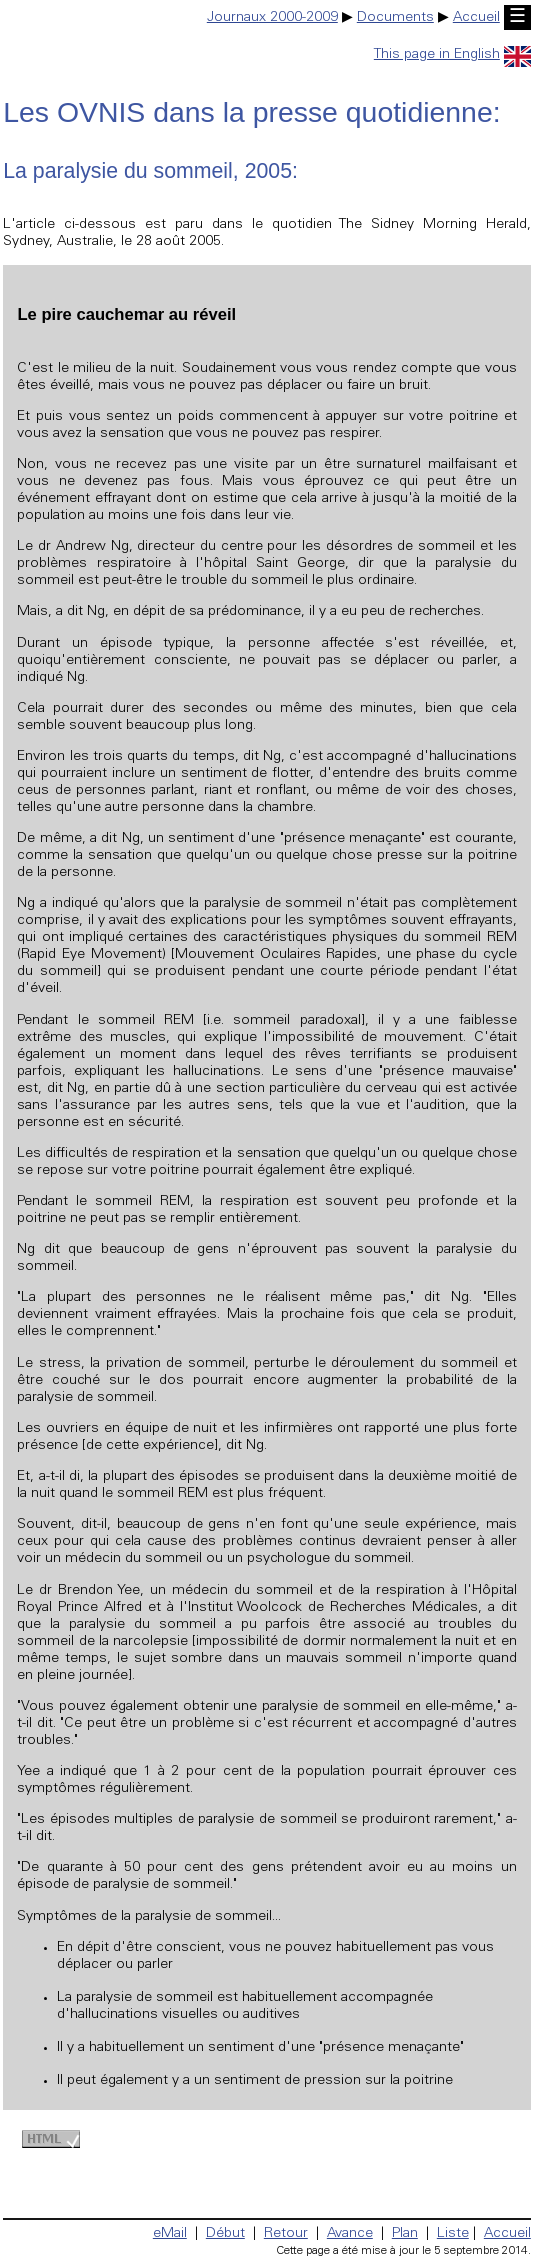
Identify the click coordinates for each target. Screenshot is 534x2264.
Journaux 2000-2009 (272, 18)
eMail (170, 2234)
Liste (453, 2234)
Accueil (476, 18)
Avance (350, 2234)
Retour (286, 2234)
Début (225, 2234)
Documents (395, 18)
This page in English (452, 55)
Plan (405, 2234)
